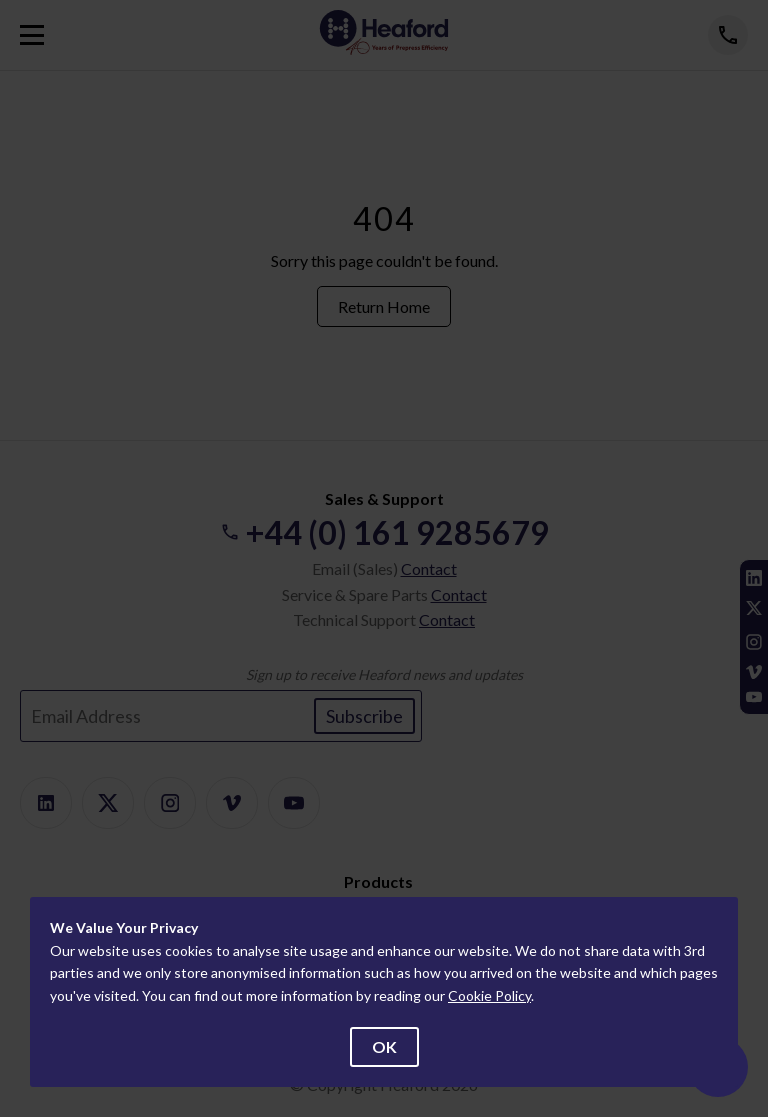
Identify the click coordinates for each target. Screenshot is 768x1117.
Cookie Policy (489, 995)
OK (384, 1046)
